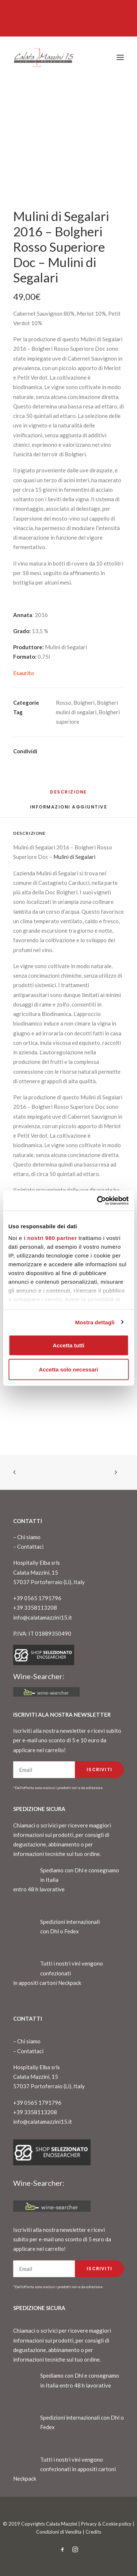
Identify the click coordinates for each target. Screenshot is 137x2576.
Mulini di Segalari (74, 856)
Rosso (63, 702)
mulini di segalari (76, 712)
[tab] (69, 809)
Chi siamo (29, 1537)
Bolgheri (84, 702)
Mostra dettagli (94, 1322)
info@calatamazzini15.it (42, 1617)
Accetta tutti (68, 1345)
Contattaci (30, 1546)
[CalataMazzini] (44, 57)
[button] (120, 57)
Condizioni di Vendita (58, 2532)
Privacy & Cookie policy (106, 2524)
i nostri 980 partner (50, 1237)
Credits (93, 2532)
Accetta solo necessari (68, 1369)
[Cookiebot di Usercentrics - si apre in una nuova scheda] (97, 1200)
